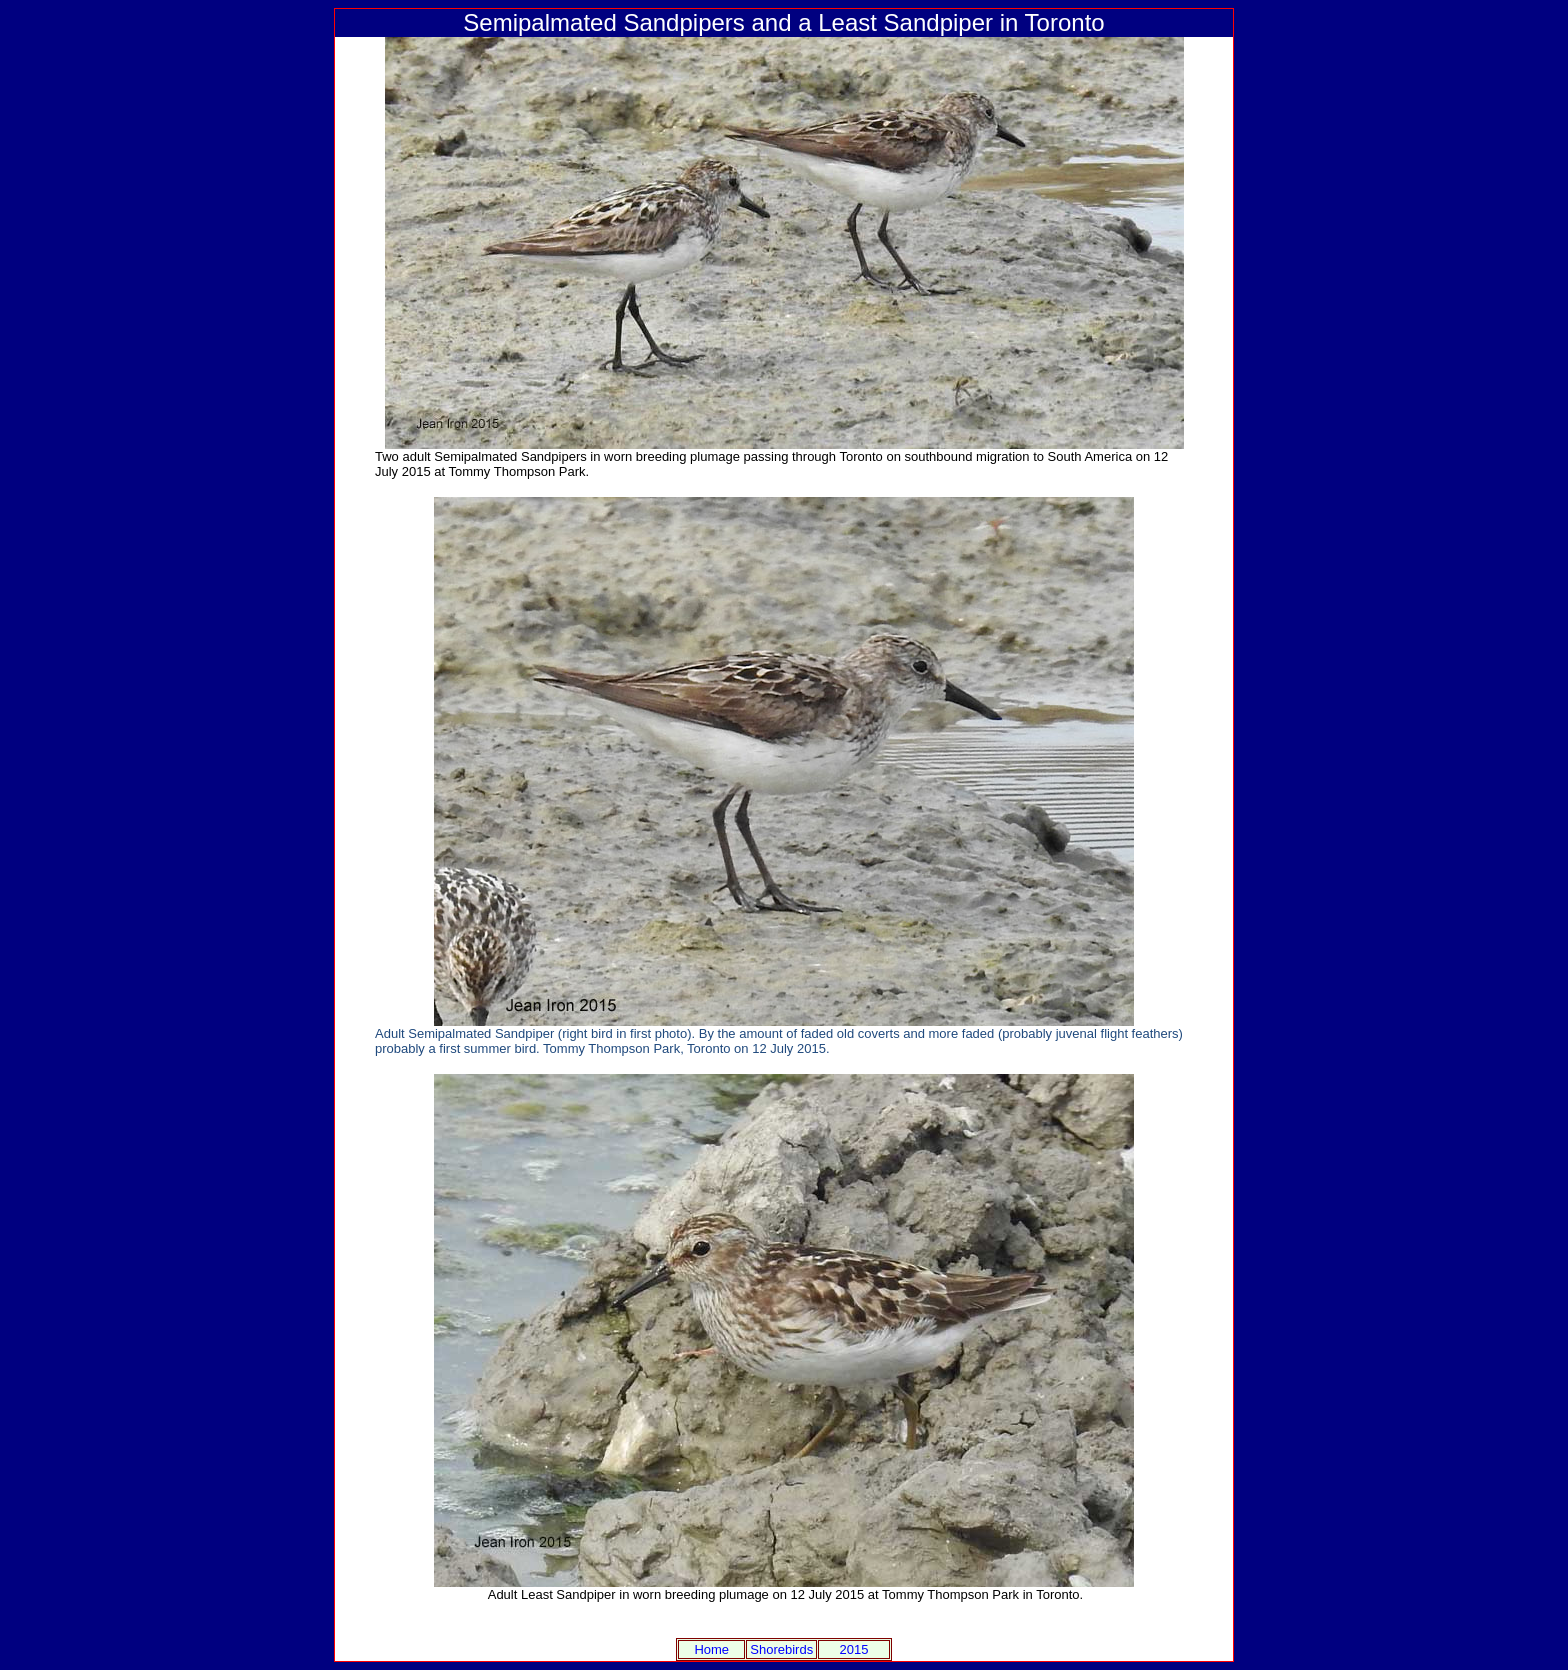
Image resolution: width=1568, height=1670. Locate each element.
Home (711, 1649)
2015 (854, 1649)
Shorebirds (781, 1649)
